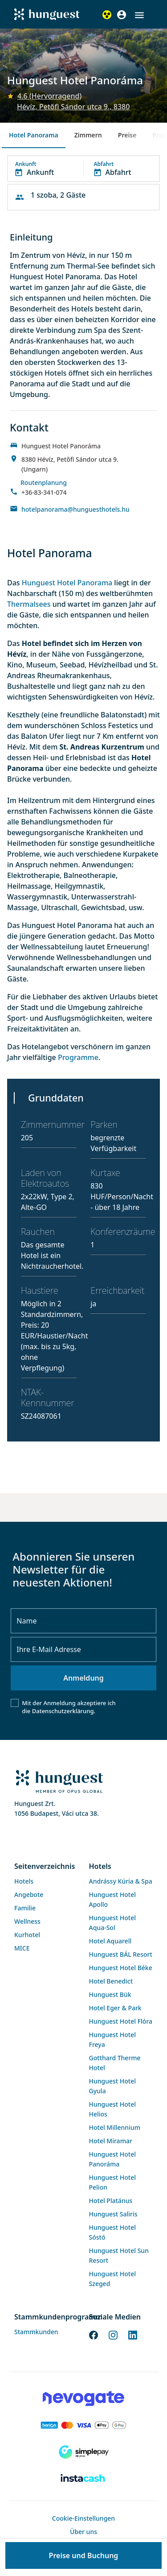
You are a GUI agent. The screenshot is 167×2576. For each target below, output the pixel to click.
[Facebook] (93, 2334)
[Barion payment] (83, 2425)
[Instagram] (113, 2334)
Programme (78, 1057)
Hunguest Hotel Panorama (67, 583)
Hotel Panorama (33, 135)
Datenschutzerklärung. (63, 1711)
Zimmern (88, 135)
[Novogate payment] (83, 2398)
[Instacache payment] (83, 2479)
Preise (127, 135)
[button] (139, 15)
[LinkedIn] (132, 2334)
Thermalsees (30, 604)
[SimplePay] (83, 2452)
